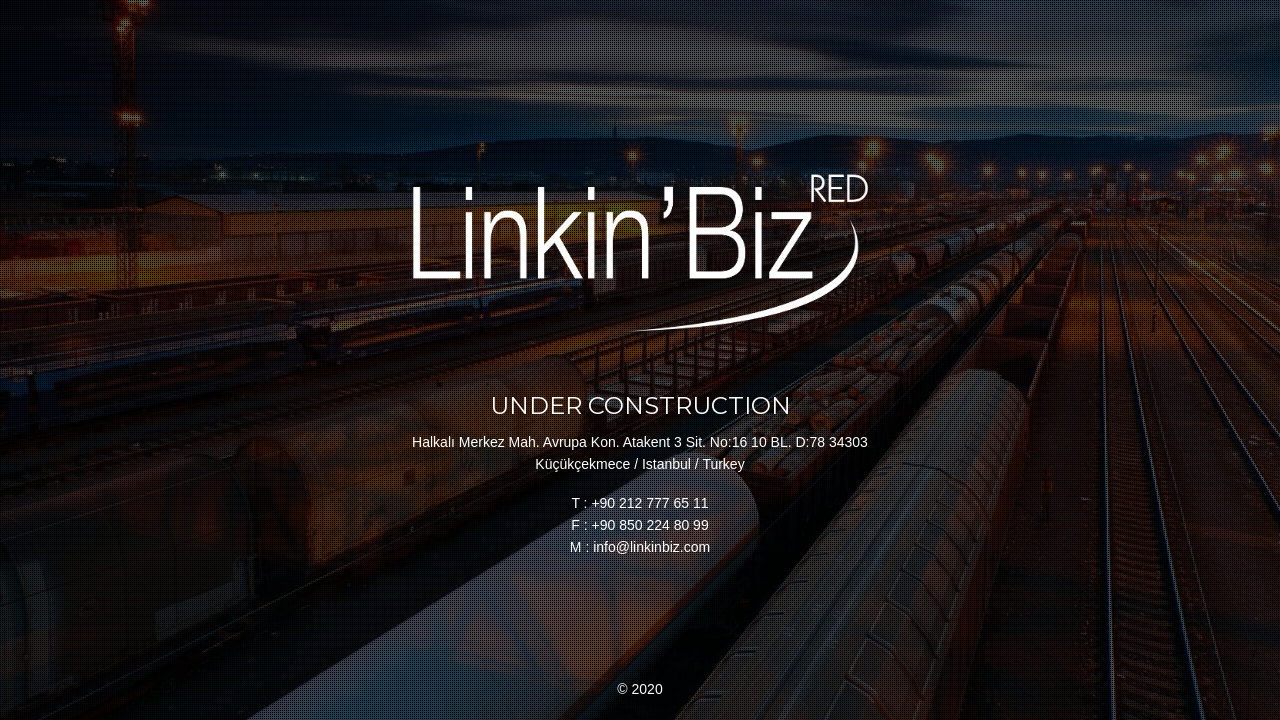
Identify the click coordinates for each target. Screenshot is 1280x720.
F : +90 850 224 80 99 (639, 525)
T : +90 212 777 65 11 (639, 503)
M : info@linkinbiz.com (640, 547)
